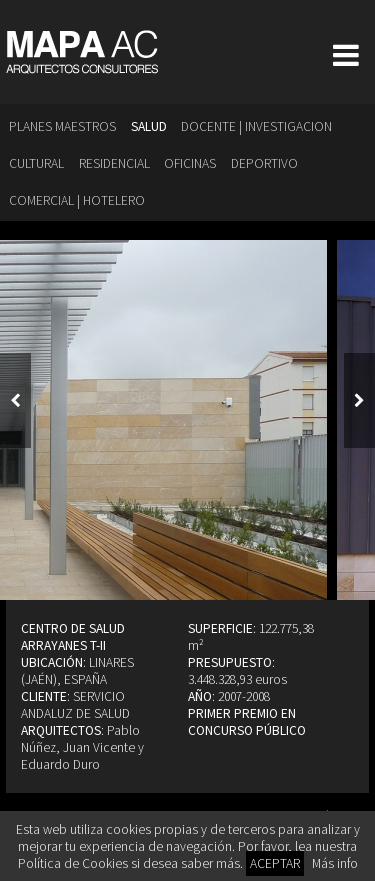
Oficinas (190, 163)
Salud (149, 126)
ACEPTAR (275, 863)
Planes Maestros (62, 126)
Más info (335, 863)
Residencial (114, 163)
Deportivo (264, 163)
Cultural (36, 163)
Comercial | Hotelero (77, 200)
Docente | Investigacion (256, 126)
